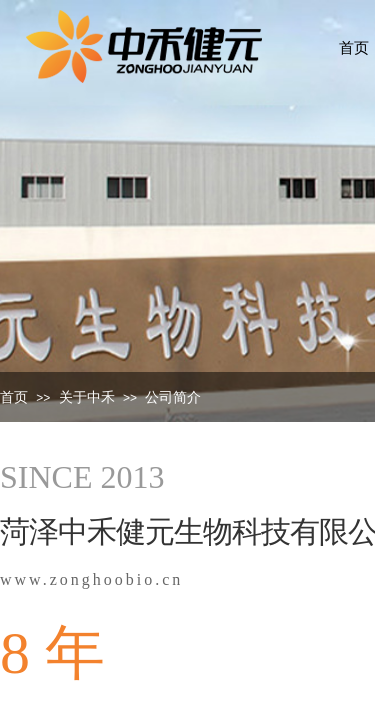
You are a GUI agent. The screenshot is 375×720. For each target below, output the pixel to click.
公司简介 (173, 397)
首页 (14, 397)
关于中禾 (87, 397)
